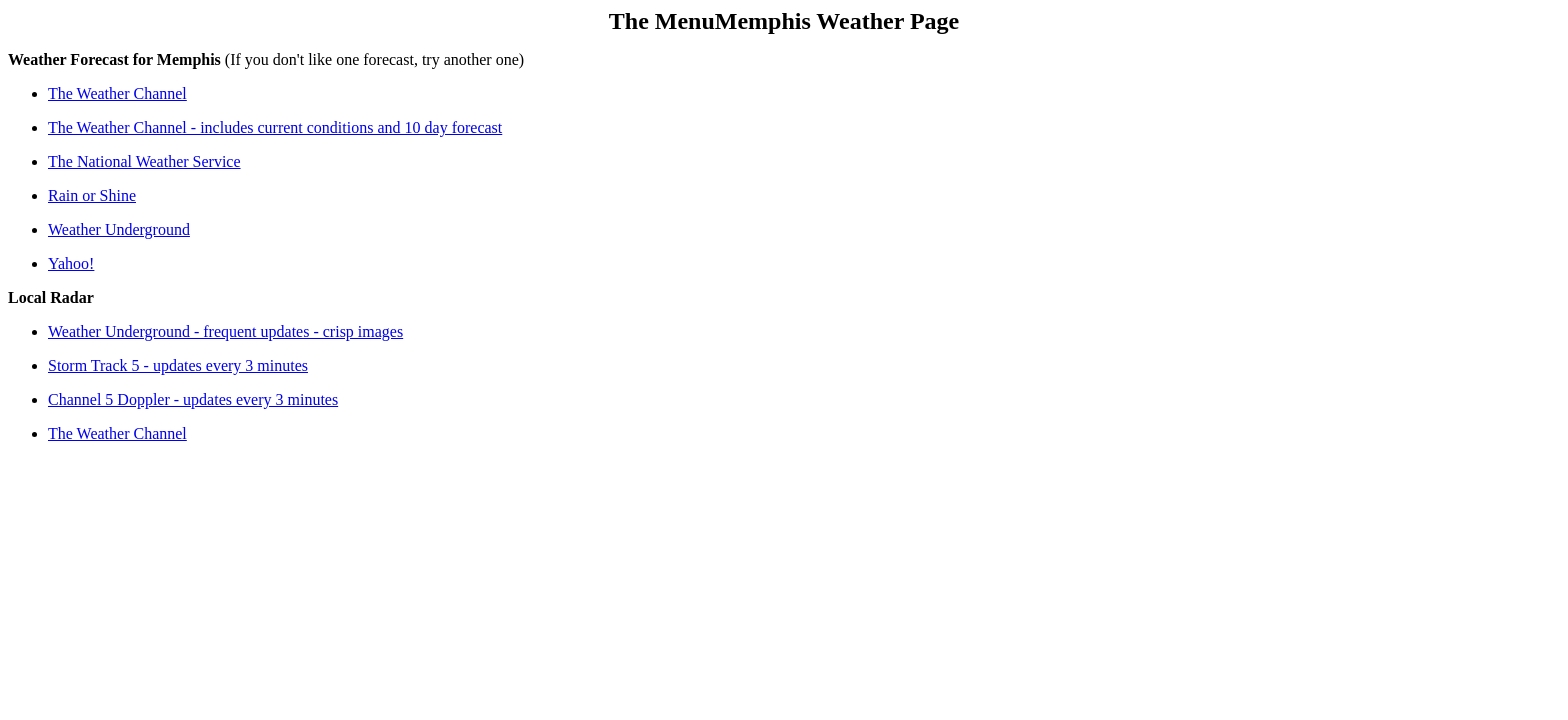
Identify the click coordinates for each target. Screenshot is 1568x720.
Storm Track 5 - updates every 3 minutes (178, 365)
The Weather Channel (117, 93)
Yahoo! (71, 263)
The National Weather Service (144, 161)
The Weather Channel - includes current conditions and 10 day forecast (275, 127)
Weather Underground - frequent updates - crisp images (225, 331)
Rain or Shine (92, 195)
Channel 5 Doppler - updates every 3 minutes (193, 399)
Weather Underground (119, 229)
